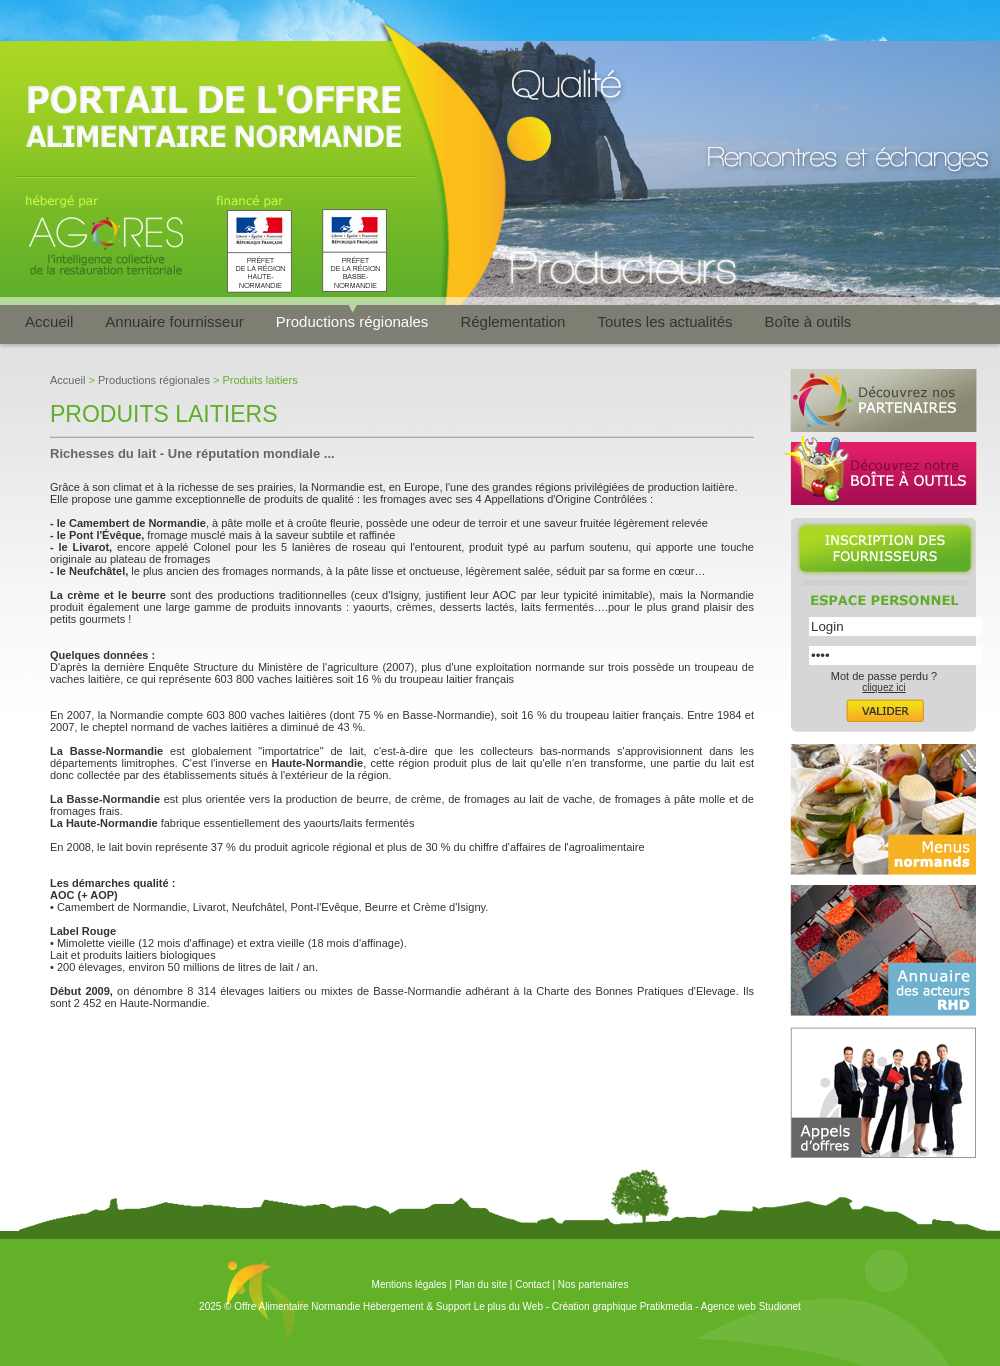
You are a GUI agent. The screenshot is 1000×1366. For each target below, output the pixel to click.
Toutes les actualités (664, 321)
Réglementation (512, 321)
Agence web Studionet (751, 1306)
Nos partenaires (593, 1284)
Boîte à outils (808, 321)
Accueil (49, 321)
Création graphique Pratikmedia (622, 1306)
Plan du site (481, 1284)
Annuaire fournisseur (174, 321)
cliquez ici (883, 687)
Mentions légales (409, 1284)
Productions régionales (352, 321)
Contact (532, 1284)
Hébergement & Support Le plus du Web (454, 1306)
